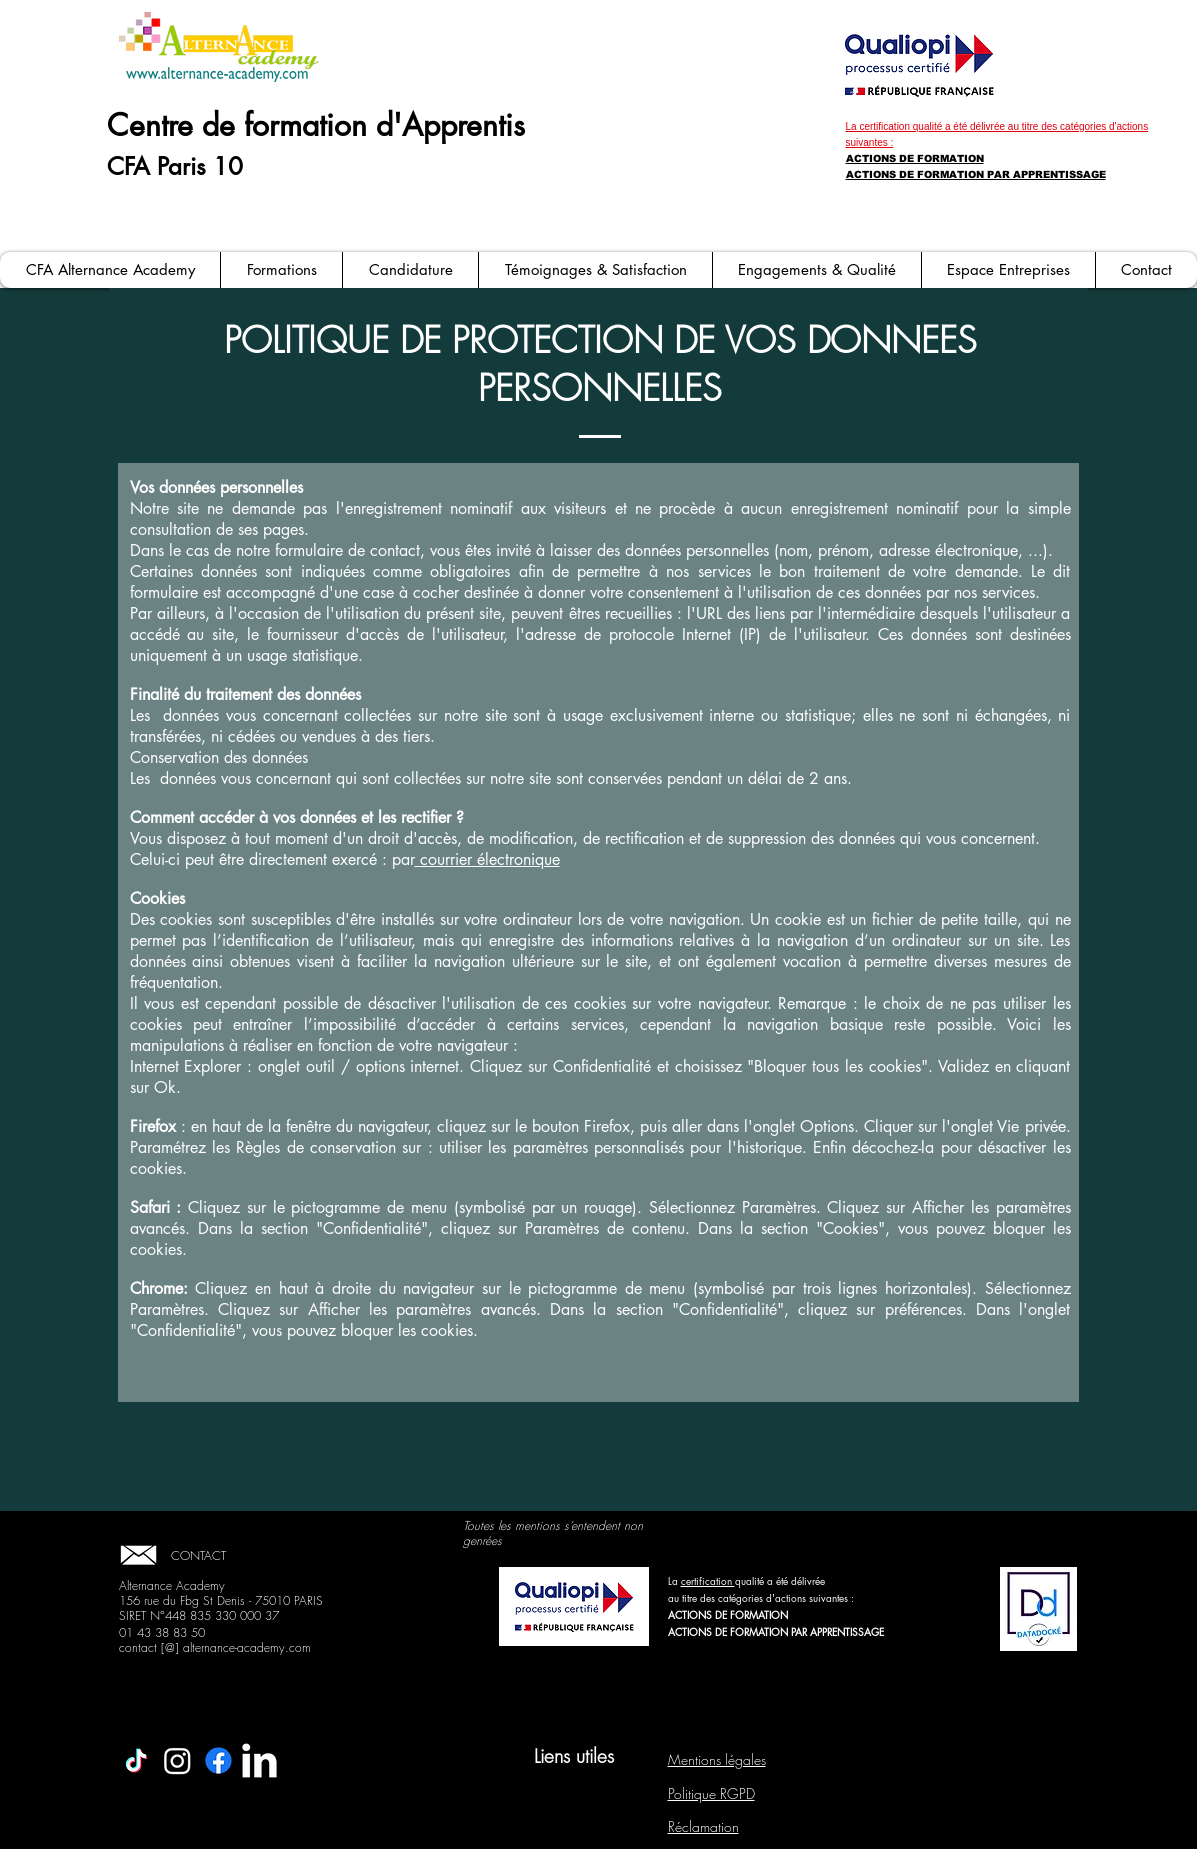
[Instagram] (177, 1760)
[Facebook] (218, 1760)
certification (708, 1580)
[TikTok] (136, 1760)
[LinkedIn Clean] (259, 1760)
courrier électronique (487, 859)
